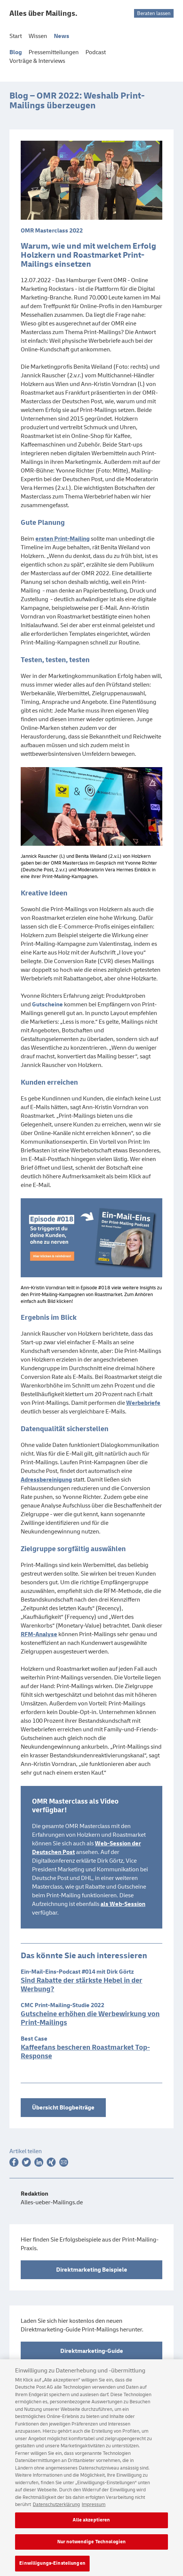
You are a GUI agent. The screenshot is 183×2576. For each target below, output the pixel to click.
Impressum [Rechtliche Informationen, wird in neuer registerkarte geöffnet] (93, 2516)
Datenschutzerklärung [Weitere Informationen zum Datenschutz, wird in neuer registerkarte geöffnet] (56, 2516)
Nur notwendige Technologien (91, 2553)
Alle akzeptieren (91, 2531)
